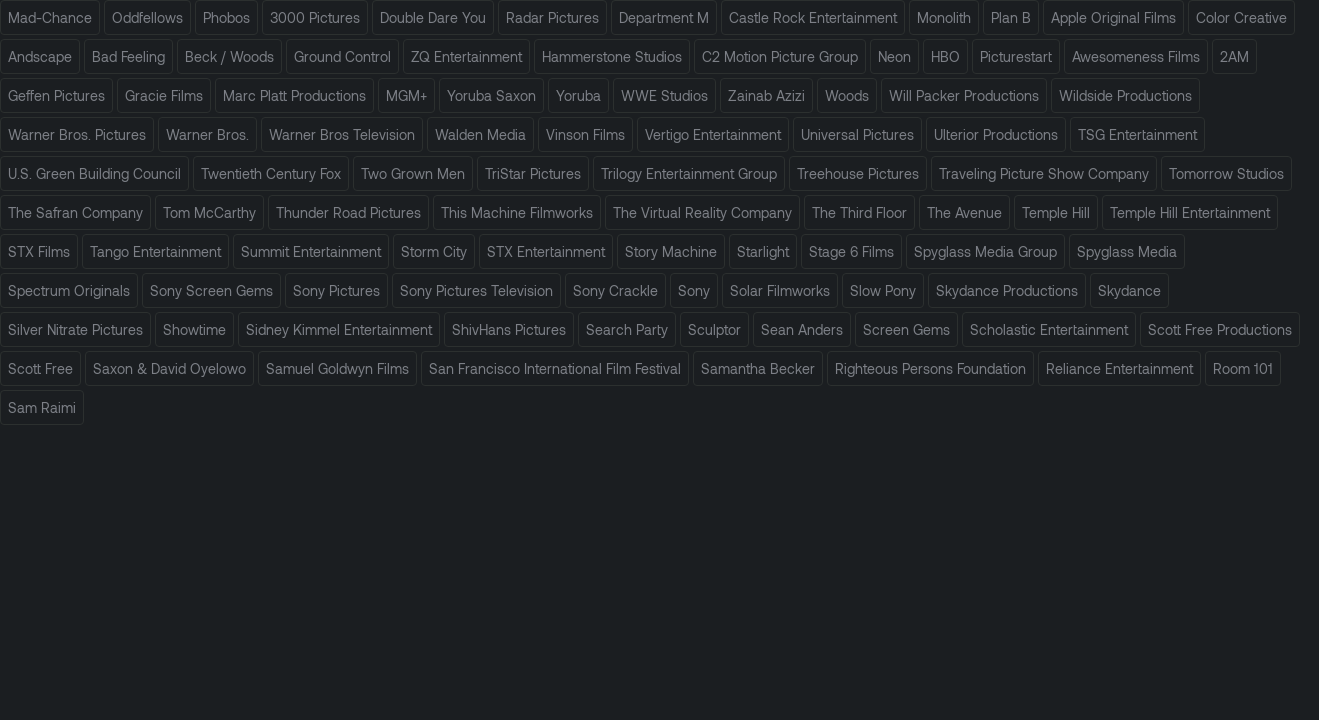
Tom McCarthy (209, 212)
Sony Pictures (336, 290)
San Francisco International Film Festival (555, 368)
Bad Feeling (128, 56)
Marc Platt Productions (294, 95)
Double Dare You (433, 17)
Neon (894, 56)
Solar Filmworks (780, 290)
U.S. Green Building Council (94, 173)
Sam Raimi (42, 407)
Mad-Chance (50, 17)
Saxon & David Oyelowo (169, 368)
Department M (664, 17)
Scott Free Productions (1220, 329)
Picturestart (1016, 56)
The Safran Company (75, 212)
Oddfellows (147, 17)
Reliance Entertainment (1119, 368)
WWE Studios (664, 95)
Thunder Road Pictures (348, 212)
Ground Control (342, 56)
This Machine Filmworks (517, 212)
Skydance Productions (1007, 290)
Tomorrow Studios (1226, 173)
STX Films (39, 251)
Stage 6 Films (851, 251)
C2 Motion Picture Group (780, 56)
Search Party (627, 329)
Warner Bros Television (342, 134)
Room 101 (1243, 368)
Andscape (40, 56)
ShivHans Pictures (509, 329)
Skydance (1129, 290)
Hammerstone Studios (612, 56)
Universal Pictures (857, 134)
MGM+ (406, 95)
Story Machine (671, 251)
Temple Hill (1056, 212)
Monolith (944, 17)
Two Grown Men (413, 173)
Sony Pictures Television (476, 290)
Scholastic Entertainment (1049, 329)
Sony (694, 290)
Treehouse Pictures (858, 173)
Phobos (226, 17)
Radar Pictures (552, 17)
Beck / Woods (229, 56)
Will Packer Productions (964, 95)
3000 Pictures (315, 17)
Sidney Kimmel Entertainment (339, 329)
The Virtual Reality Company (702, 212)
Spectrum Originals (69, 290)
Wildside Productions (1125, 95)
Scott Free (40, 368)
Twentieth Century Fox (271, 173)
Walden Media (480, 134)
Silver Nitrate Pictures (75, 329)
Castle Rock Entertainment (813, 17)
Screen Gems (906, 329)
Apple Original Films (1113, 17)
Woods (847, 95)
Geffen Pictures (56, 95)
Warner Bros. (207, 134)
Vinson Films (585, 134)
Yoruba (578, 95)
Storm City (434, 251)
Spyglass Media (1127, 251)
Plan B (1011, 17)
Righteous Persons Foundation (930, 368)
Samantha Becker (758, 368)
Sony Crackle (615, 290)
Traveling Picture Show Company (1044, 173)
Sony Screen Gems (211, 290)
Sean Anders (802, 329)
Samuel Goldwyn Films (337, 368)
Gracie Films (164, 95)
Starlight (763, 251)
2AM (1234, 56)
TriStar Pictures (533, 173)
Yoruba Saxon (491, 95)
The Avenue (964, 212)
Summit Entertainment (311, 251)
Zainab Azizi (766, 95)
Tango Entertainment (155, 251)
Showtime (194, 329)
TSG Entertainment (1137, 134)
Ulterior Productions (996, 134)
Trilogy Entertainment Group (689, 173)
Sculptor (714, 329)
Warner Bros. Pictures (77, 134)
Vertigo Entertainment (713, 134)
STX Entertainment (546, 251)
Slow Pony (883, 290)
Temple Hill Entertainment (1190, 212)
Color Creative (1241, 17)
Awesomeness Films (1136, 56)
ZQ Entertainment (466, 56)
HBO (945, 56)
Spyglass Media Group (985, 251)
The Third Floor (859, 212)
